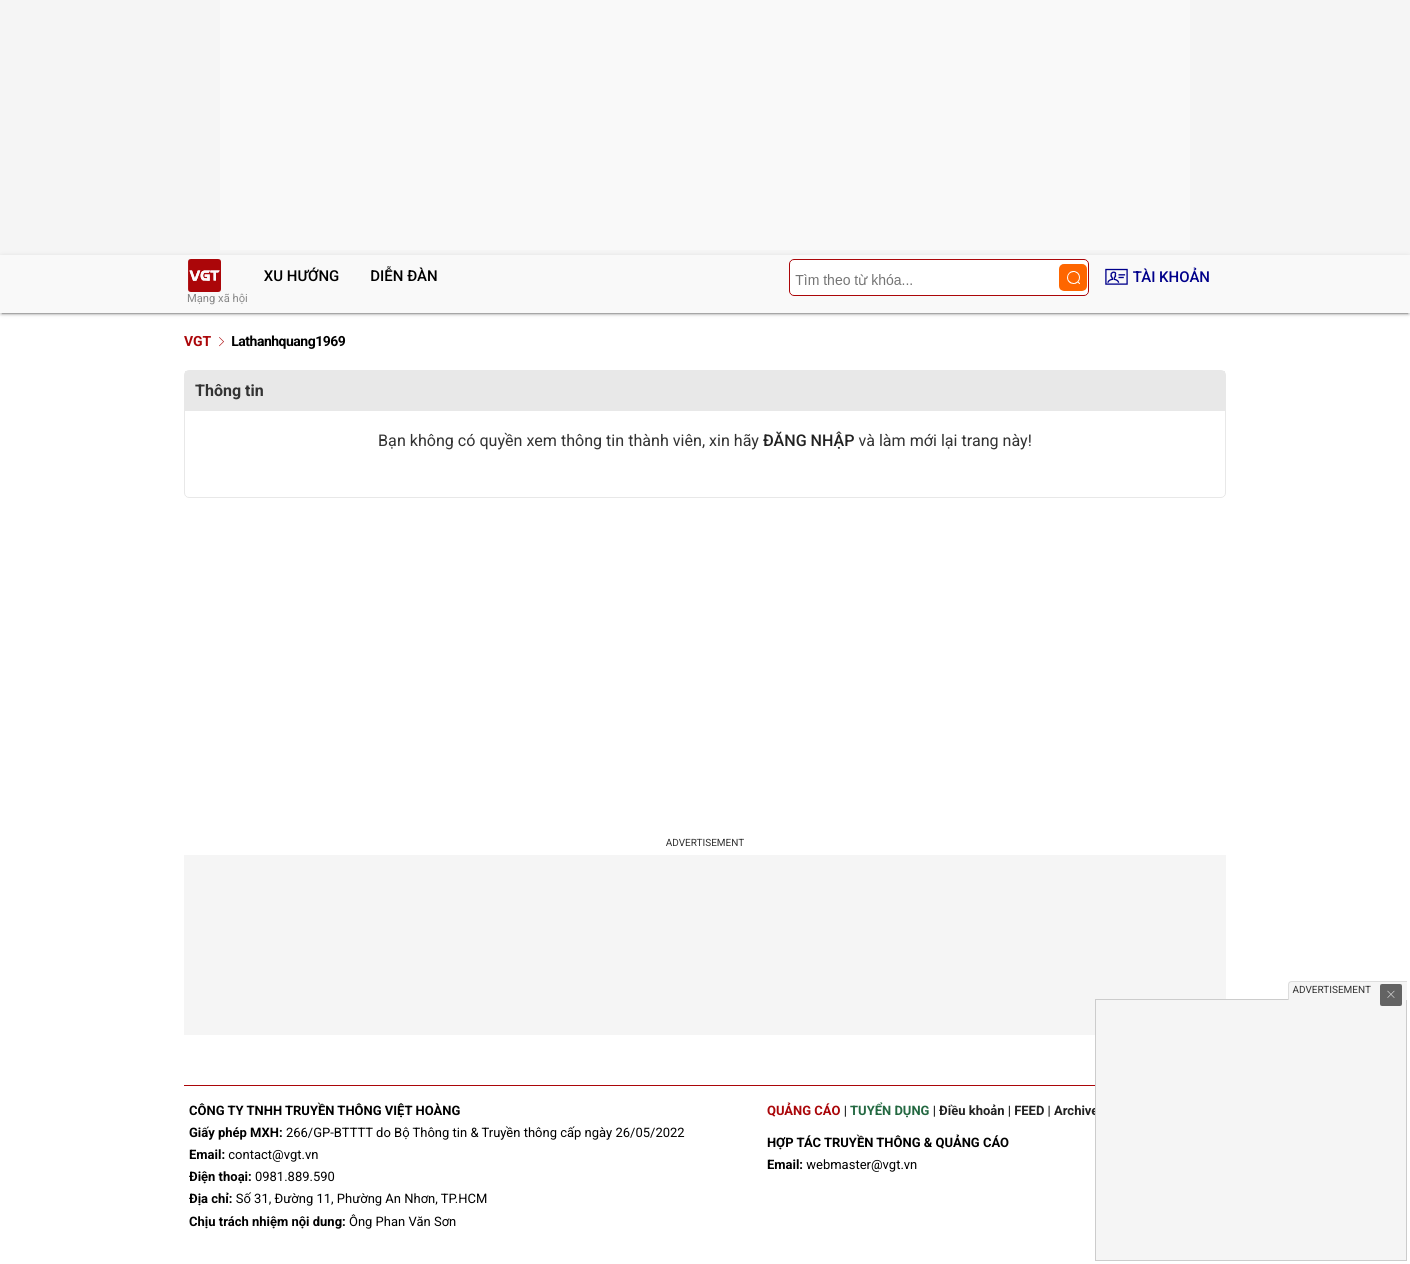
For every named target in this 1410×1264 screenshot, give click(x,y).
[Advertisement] (705, 658)
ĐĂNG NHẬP (809, 440)
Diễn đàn (403, 276)
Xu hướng (302, 276)
